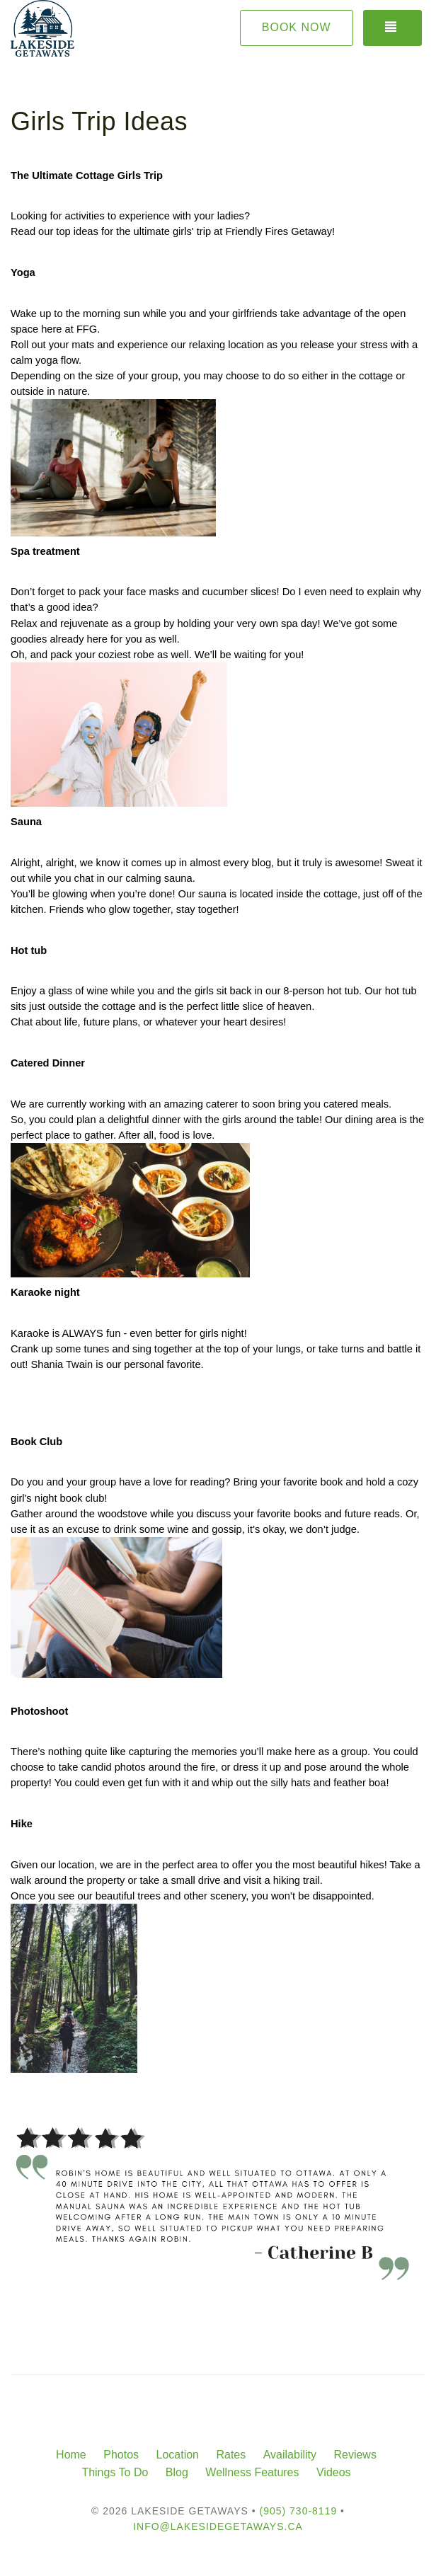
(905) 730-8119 (298, 2511)
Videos (333, 2472)
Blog (177, 2472)
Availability (289, 2455)
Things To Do (114, 2472)
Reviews (354, 2455)
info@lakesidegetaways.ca (218, 2526)
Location (177, 2455)
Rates (231, 2455)
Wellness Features (252, 2472)
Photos (121, 2455)
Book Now (296, 27)
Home (71, 2455)
